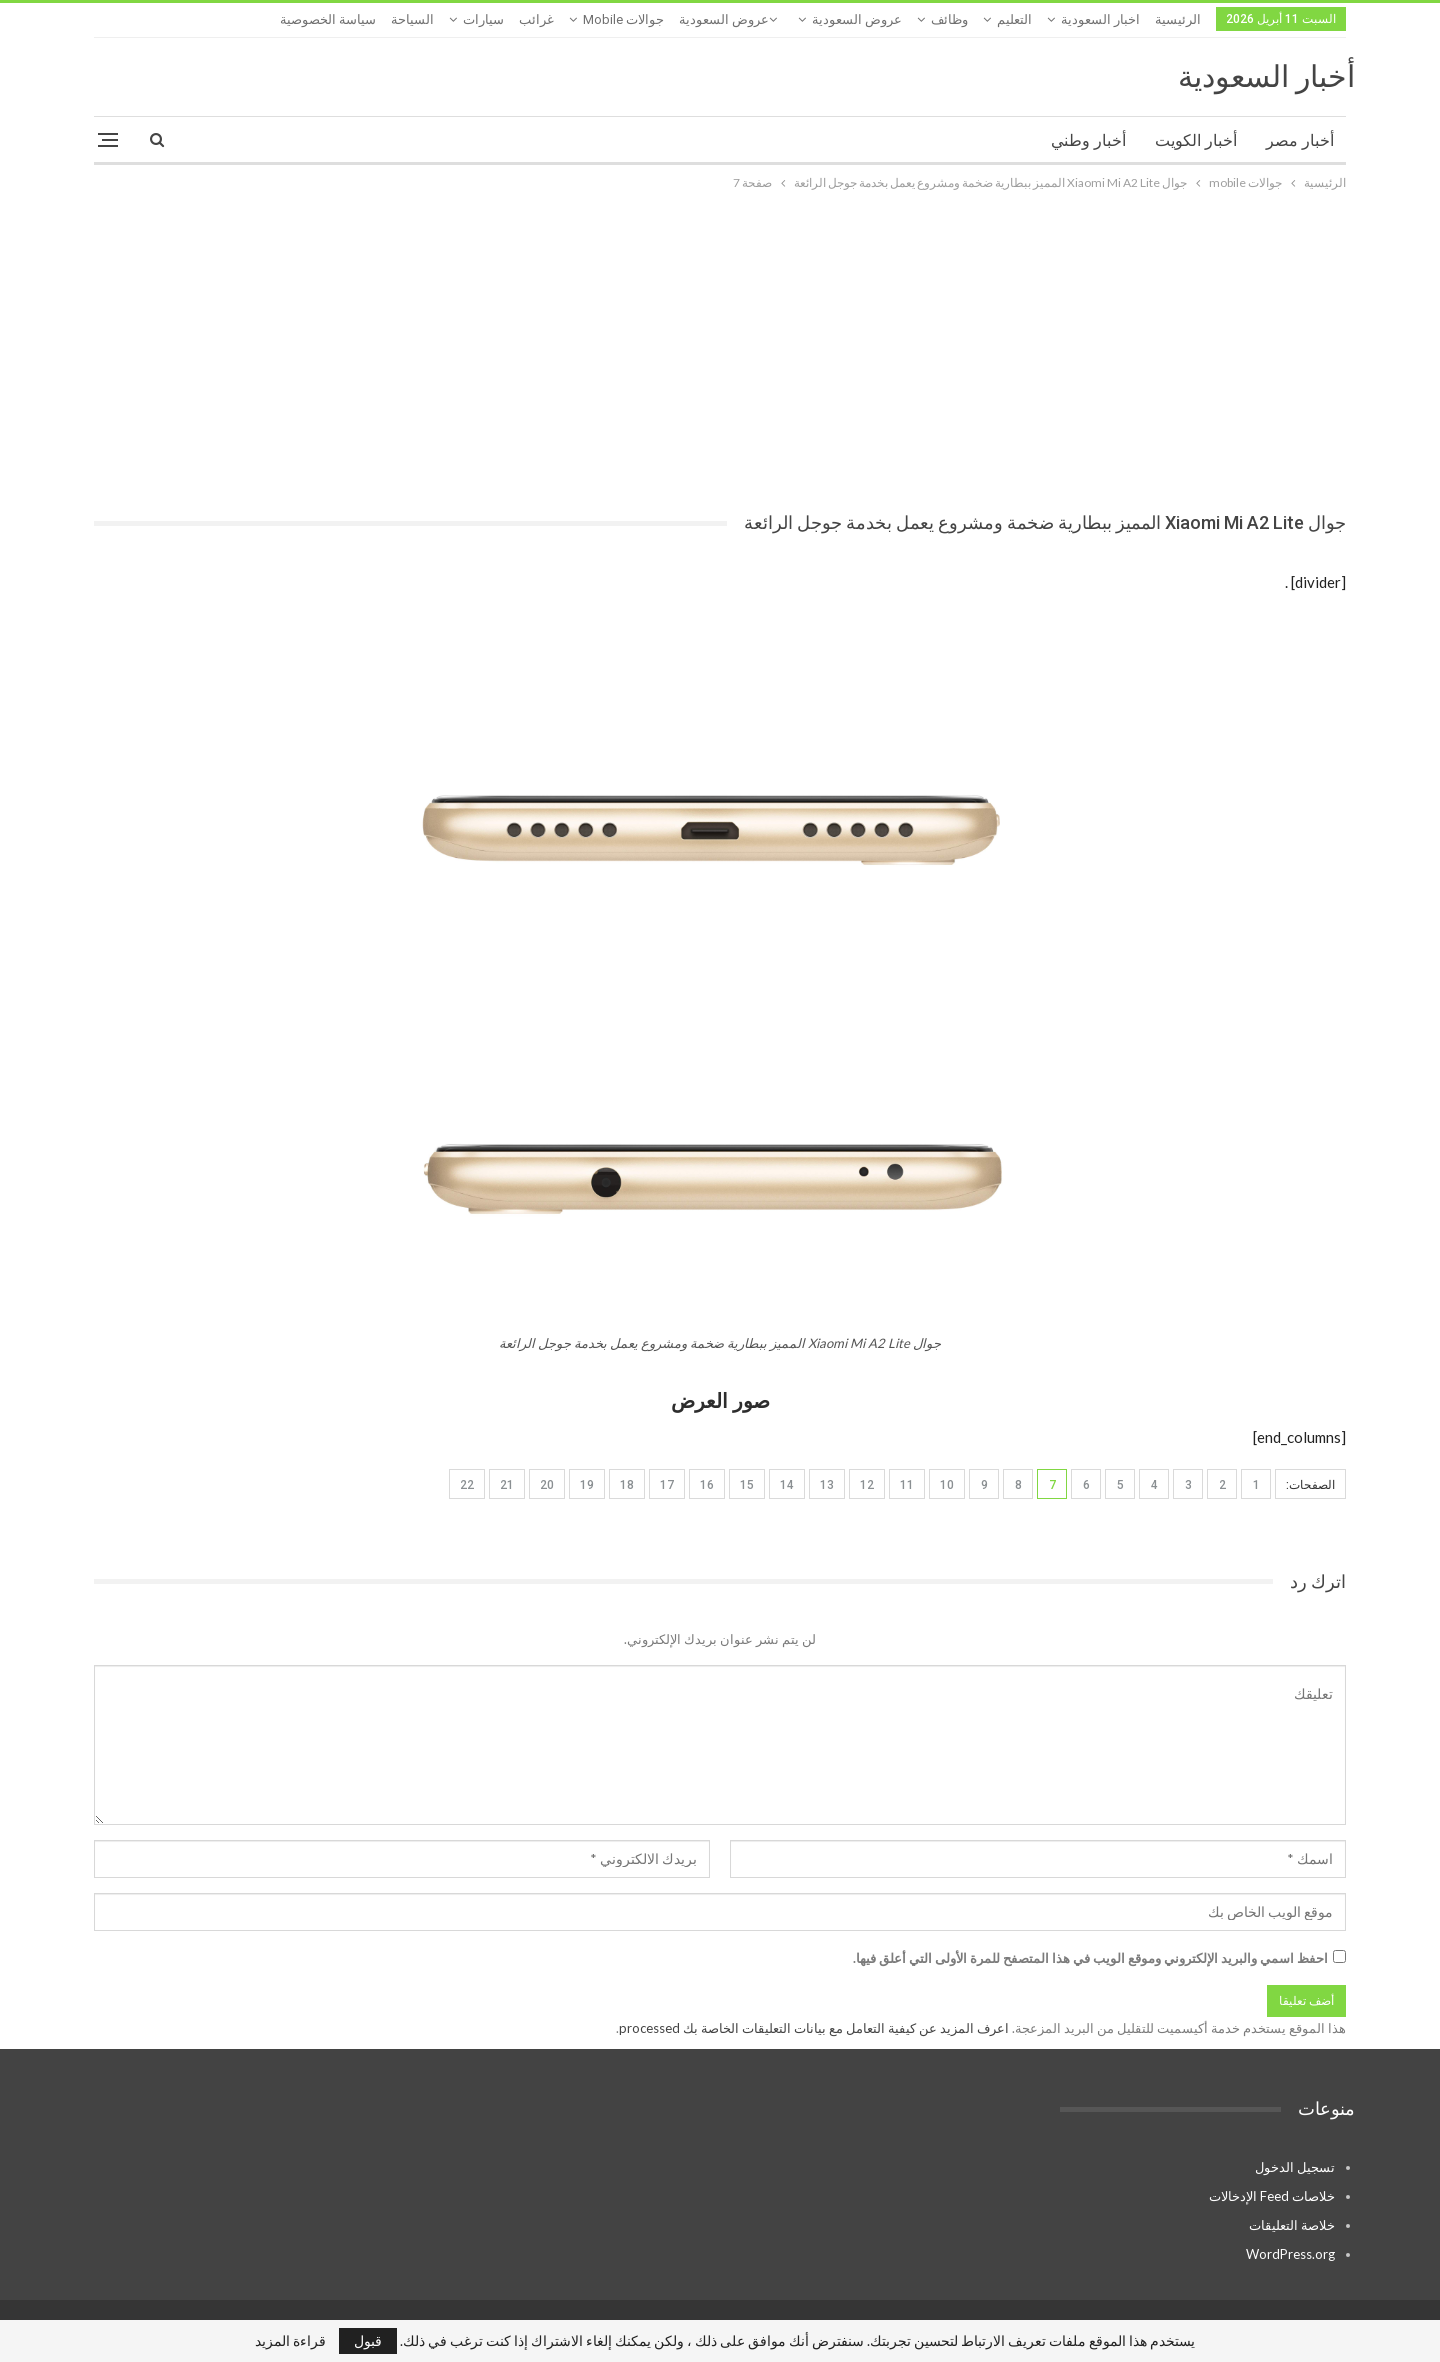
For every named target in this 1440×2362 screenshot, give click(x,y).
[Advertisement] (720, 344)
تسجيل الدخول (1295, 2167)
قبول (368, 2340)
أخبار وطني (1088, 140)
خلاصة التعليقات (1292, 2225)
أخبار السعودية (1266, 76)
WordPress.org (1290, 2254)
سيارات (483, 19)
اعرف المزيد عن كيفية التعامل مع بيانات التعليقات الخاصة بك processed (814, 2028)
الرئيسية (1178, 19)
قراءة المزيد (290, 2341)
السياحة (412, 19)
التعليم (1014, 19)
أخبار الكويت (1196, 140)
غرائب (536, 19)
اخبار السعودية (1100, 19)
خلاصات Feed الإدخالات (1272, 2196)
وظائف (949, 19)
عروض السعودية (857, 19)
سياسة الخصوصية (328, 19)
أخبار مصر (1300, 140)
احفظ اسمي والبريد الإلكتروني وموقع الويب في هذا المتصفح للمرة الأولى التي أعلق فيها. (1090, 1958)
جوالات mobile (623, 19)
